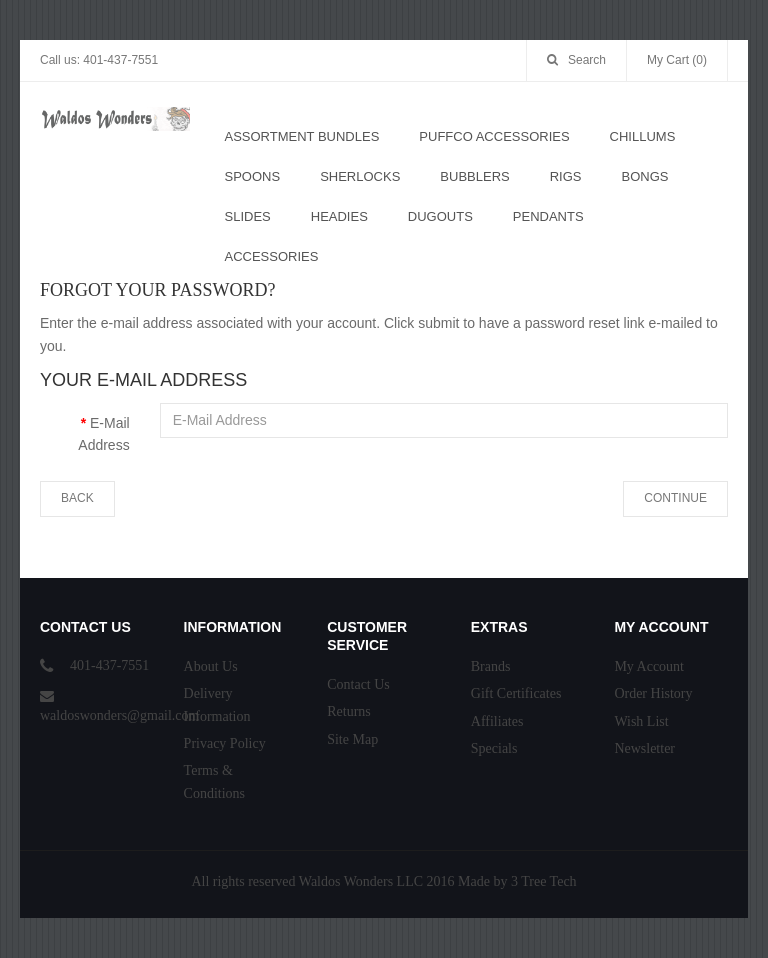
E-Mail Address (103, 434)
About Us (211, 666)
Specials (494, 748)
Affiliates (497, 721)
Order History (653, 693)
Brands (491, 666)
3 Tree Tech (544, 881)
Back (77, 498)
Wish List (641, 721)
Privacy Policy (225, 743)
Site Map (352, 739)
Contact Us (358, 684)
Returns (349, 711)
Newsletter (644, 748)
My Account (649, 666)
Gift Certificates (516, 693)
